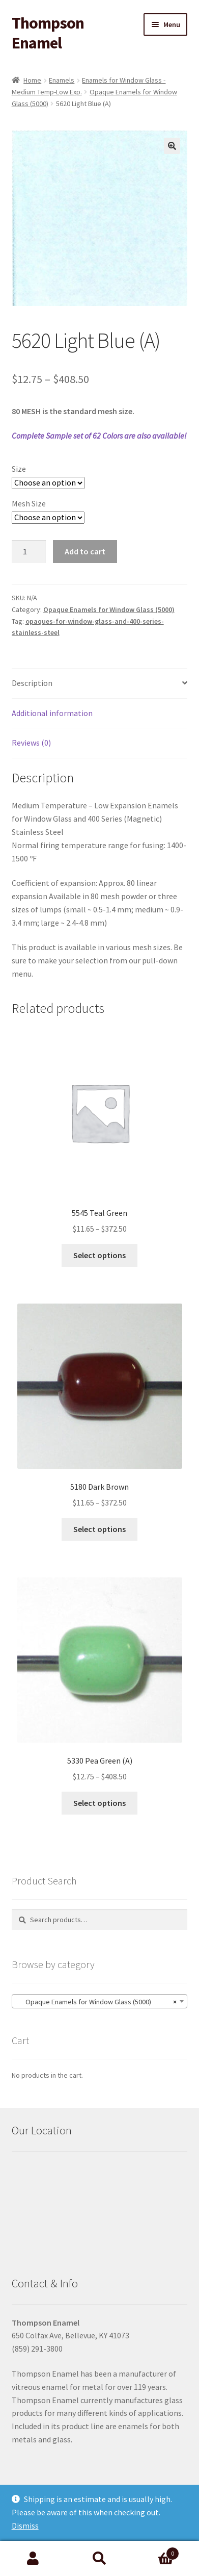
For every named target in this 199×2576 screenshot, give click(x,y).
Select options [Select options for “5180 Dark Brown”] (99, 1529)
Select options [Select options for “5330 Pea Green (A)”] (99, 1803)
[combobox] (100, 2001)
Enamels (61, 80)
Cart (156, 2551)
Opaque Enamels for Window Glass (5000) (109, 609)
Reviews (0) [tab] (31, 742)
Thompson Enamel (48, 33)
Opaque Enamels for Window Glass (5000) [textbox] (96, 2002)
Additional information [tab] (52, 713)
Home (32, 80)
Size (19, 469)
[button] (172, 146)
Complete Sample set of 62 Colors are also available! (99, 435)
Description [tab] (32, 683)
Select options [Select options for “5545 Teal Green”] (99, 1255)
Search (99, 2558)
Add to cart (85, 551)
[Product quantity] (29, 552)
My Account (33, 2558)
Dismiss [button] (25, 2525)
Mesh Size (29, 503)
